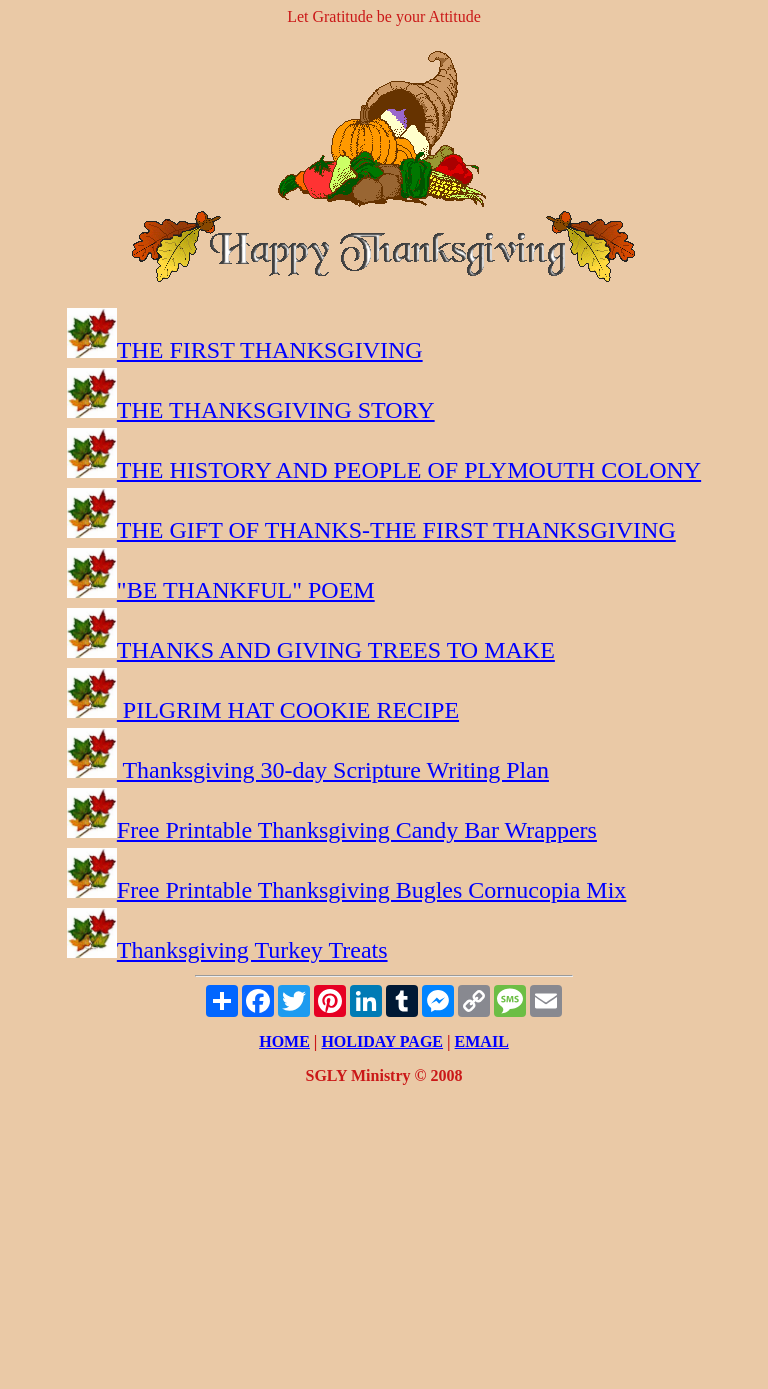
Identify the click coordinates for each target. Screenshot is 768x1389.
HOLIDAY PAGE (382, 1041)
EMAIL (482, 1041)
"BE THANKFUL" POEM (246, 590)
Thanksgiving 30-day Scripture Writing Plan (333, 770)
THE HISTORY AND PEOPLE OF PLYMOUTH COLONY (409, 470)
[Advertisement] (384, 1241)
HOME (284, 1041)
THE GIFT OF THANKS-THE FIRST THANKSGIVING (396, 530)
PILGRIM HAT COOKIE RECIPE (288, 710)
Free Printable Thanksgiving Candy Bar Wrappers (357, 830)
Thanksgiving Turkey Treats (252, 950)
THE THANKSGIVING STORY (276, 410)
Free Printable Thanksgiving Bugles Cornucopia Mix (372, 890)
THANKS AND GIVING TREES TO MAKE (336, 650)
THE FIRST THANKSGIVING (270, 350)
